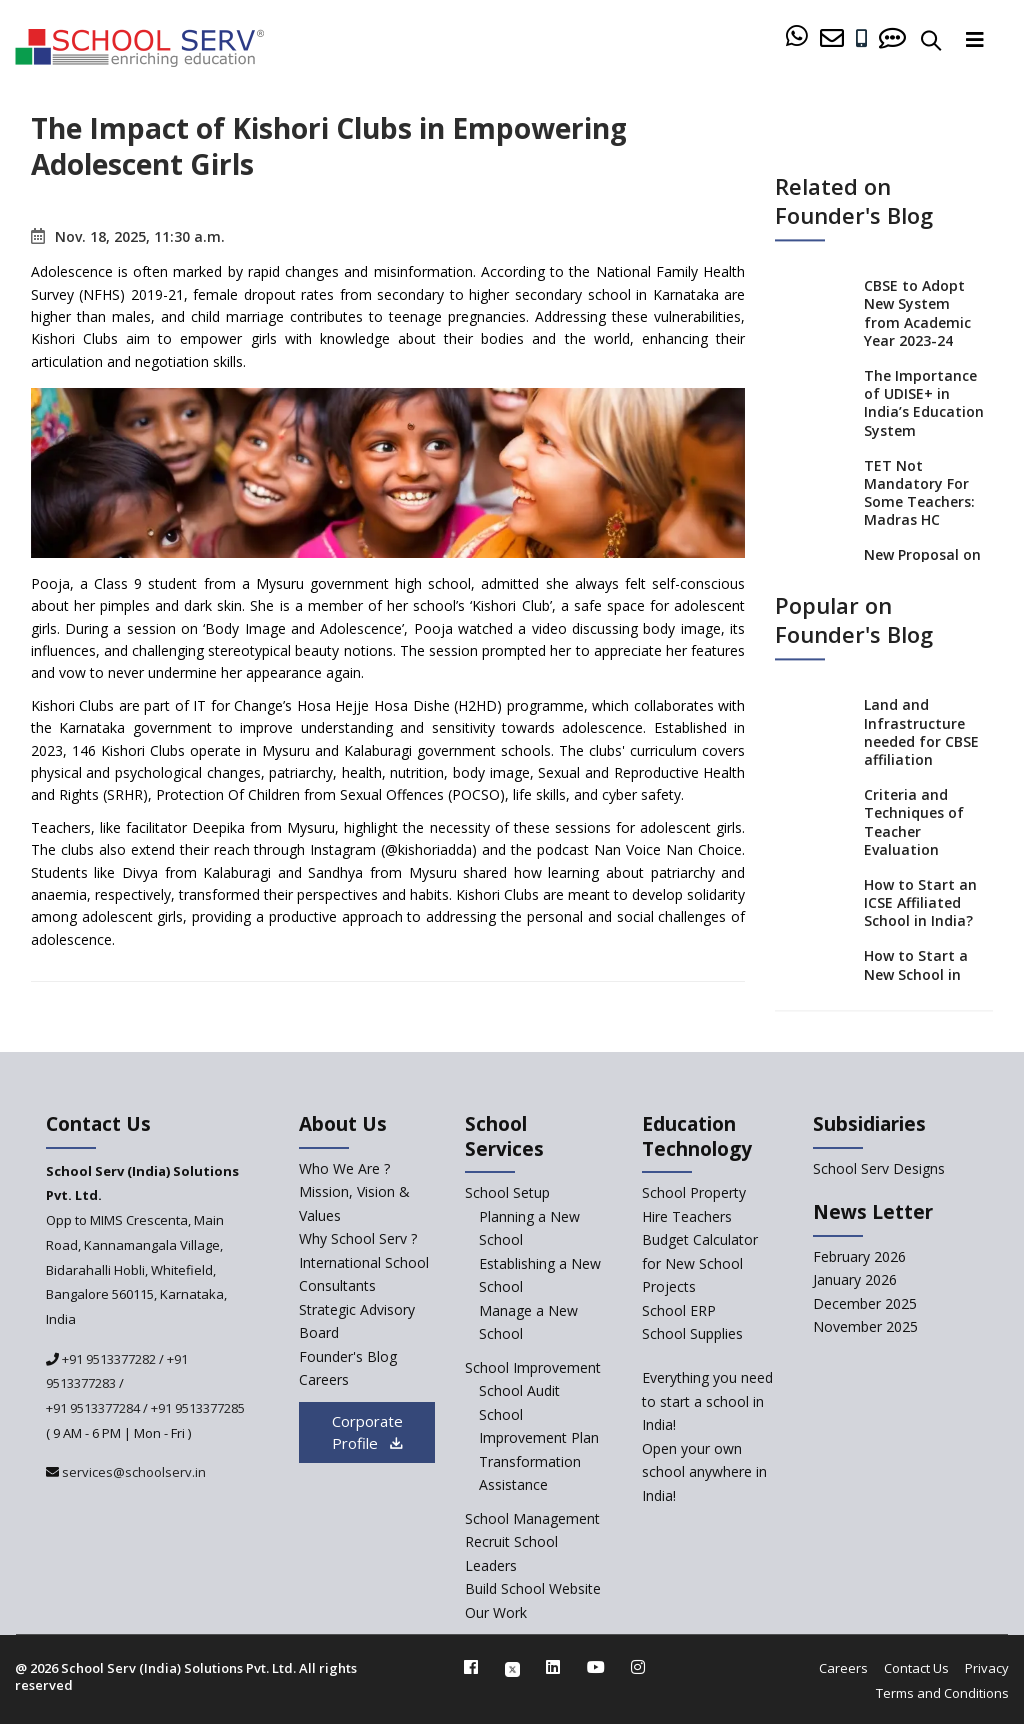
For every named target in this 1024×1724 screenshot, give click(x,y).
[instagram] (638, 1667)
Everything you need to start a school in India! (707, 1401)
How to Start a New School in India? (916, 974)
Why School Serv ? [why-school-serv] (358, 1238)
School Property (694, 1192)
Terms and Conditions (942, 1693)
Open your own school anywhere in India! (704, 1472)
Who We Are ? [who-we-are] (344, 1168)
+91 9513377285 (198, 1408)
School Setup (507, 1192)
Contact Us (916, 1668)
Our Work (496, 1612)
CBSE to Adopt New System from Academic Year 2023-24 (917, 314)
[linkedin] (553, 1667)
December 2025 (865, 1303)
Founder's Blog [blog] (348, 1356)
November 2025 (865, 1326)
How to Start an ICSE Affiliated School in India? (920, 902)
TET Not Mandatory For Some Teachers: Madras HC (919, 493)
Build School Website (533, 1588)
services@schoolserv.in (132, 1472)
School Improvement (533, 1367)
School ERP (679, 1310)
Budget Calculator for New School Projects (700, 1263)
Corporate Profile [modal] (367, 1432)
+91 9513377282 (107, 1359)
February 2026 (859, 1256)
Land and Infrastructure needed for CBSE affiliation (921, 733)
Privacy (987, 1668)
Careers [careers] (324, 1379)
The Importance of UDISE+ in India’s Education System (924, 403)
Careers (843, 1668)
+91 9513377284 (93, 1408)
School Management (532, 1518)
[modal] (970, 1493)
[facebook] (471, 1667)
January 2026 (855, 1279)
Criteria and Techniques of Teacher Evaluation (914, 823)
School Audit (519, 1390)
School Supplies (692, 1333)
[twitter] (512, 1667)
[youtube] (596, 1667)
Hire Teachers (687, 1216)
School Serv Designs (879, 1168)
